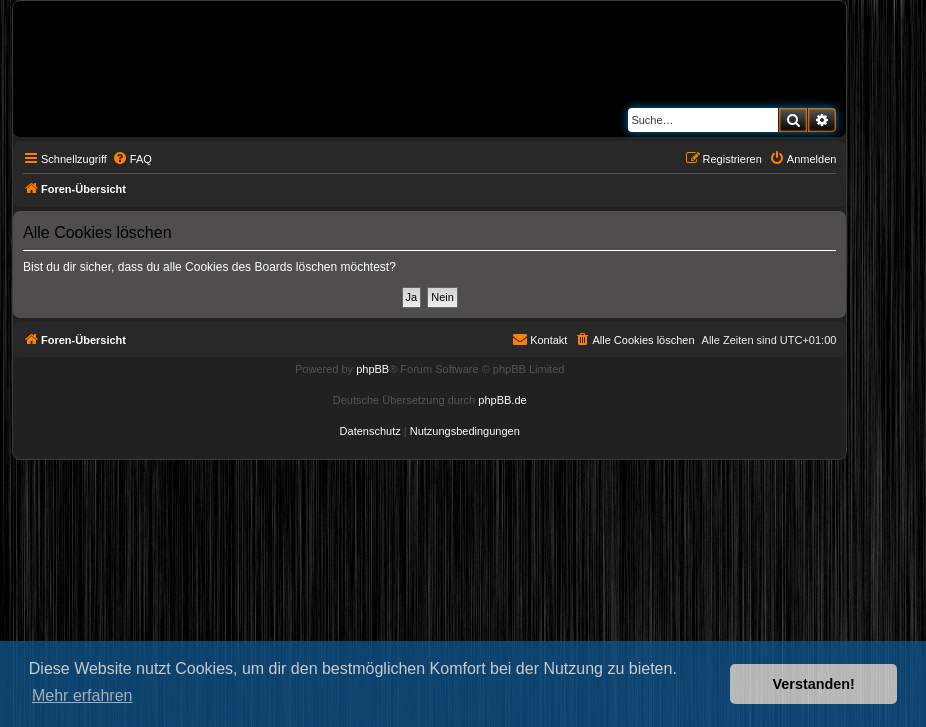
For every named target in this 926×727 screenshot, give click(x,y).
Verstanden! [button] (814, 684)
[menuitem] (132, 159)
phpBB (372, 369)
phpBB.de (502, 400)
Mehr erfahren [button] (82, 695)
